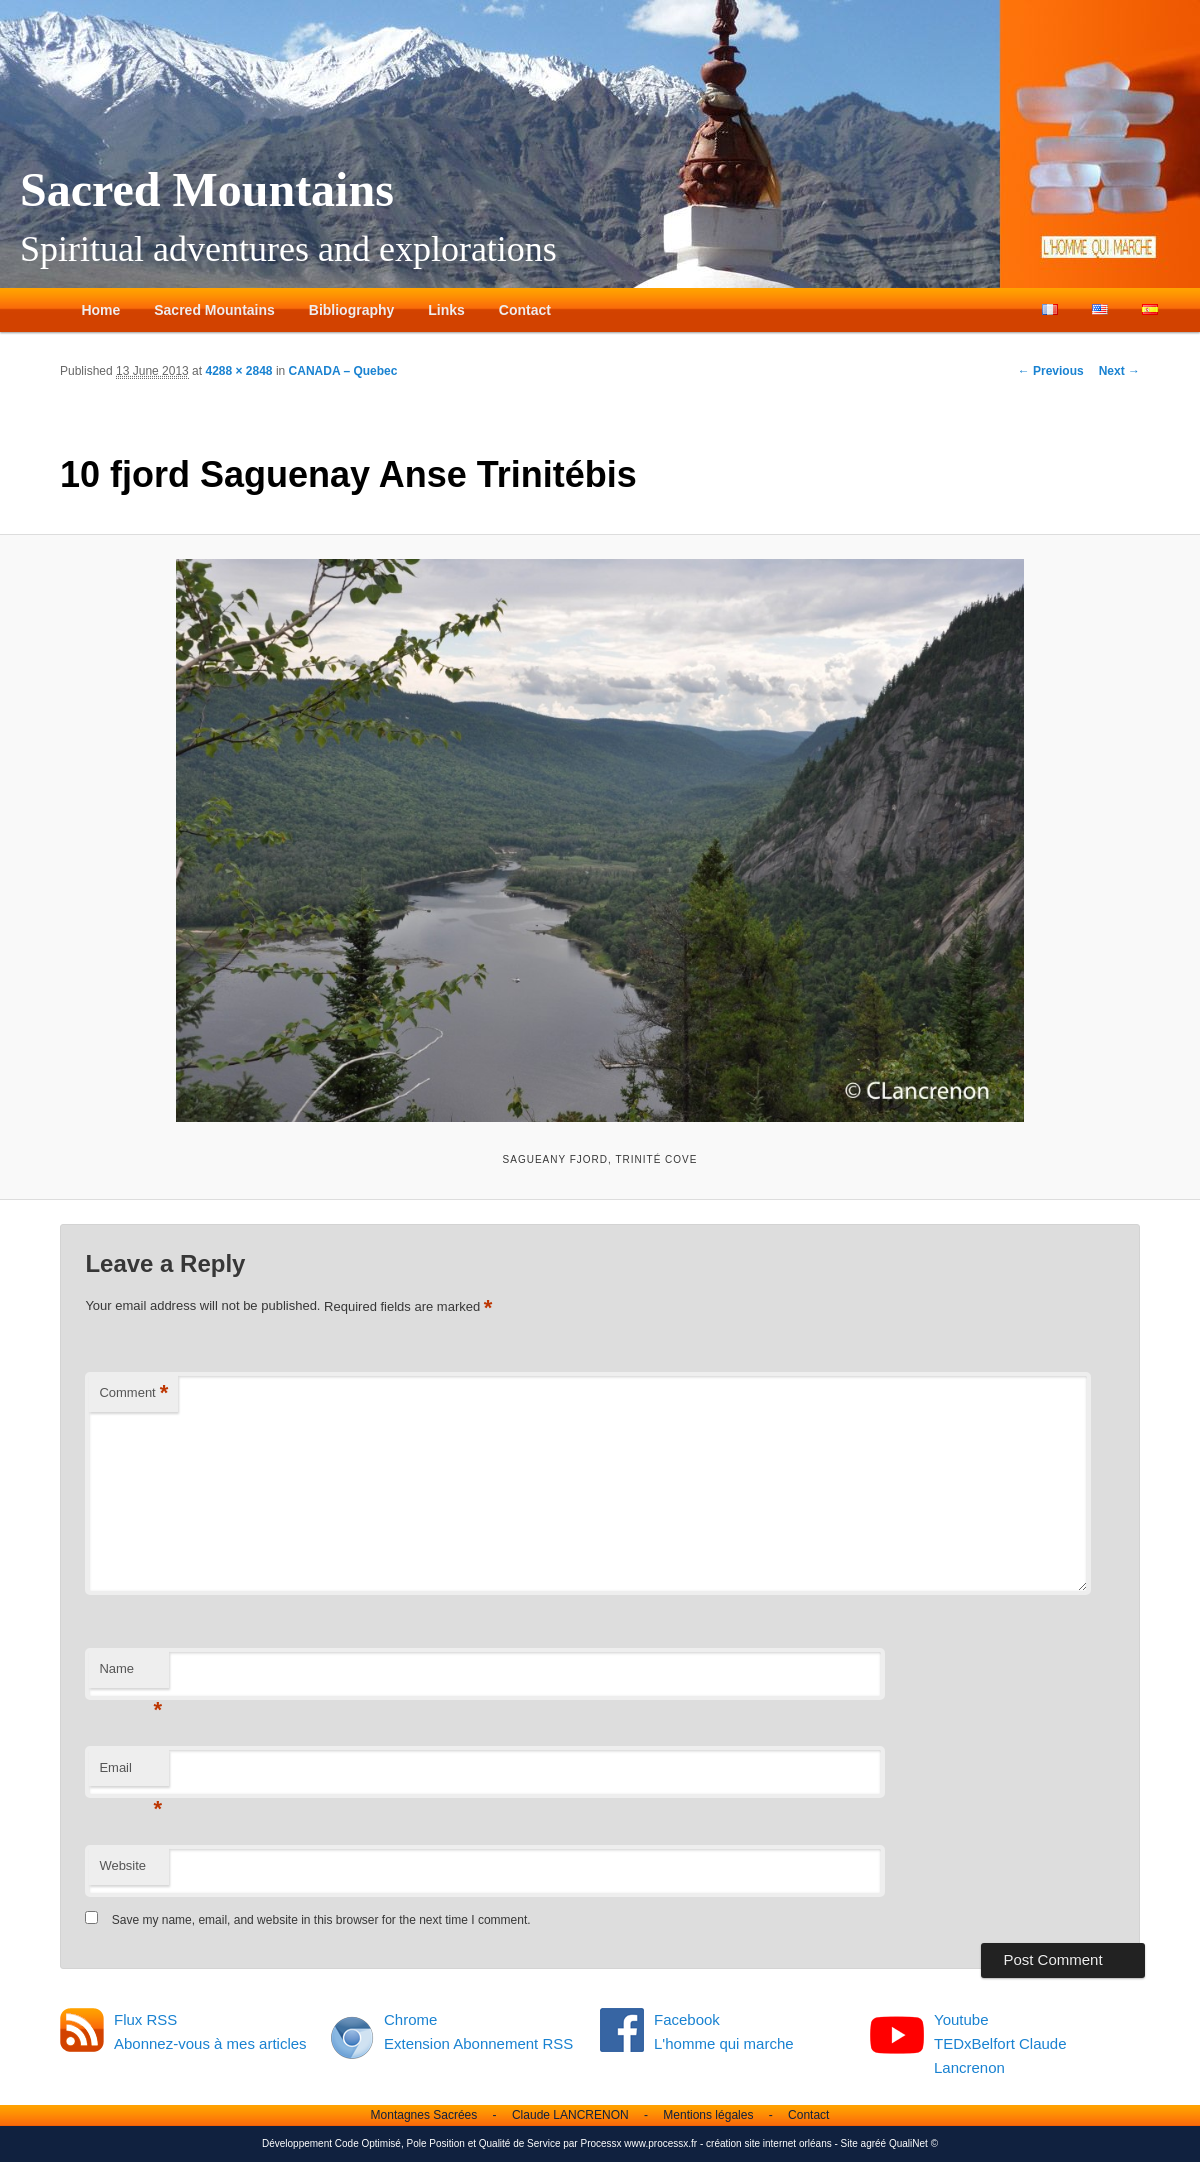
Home (100, 310)
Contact (525, 310)
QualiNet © (913, 2143)
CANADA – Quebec (343, 371)
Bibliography (352, 310)
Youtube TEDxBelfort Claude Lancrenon (1000, 2044)
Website (122, 1865)
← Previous (1051, 371)
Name (130, 1674)
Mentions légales (708, 2115)
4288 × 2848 (238, 371)
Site (849, 2143)
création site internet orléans (769, 2143)
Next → (1119, 371)
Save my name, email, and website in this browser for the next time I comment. (321, 1920)
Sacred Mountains (207, 189)
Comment (133, 1393)
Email (130, 1773)
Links (446, 310)
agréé (874, 2143)
